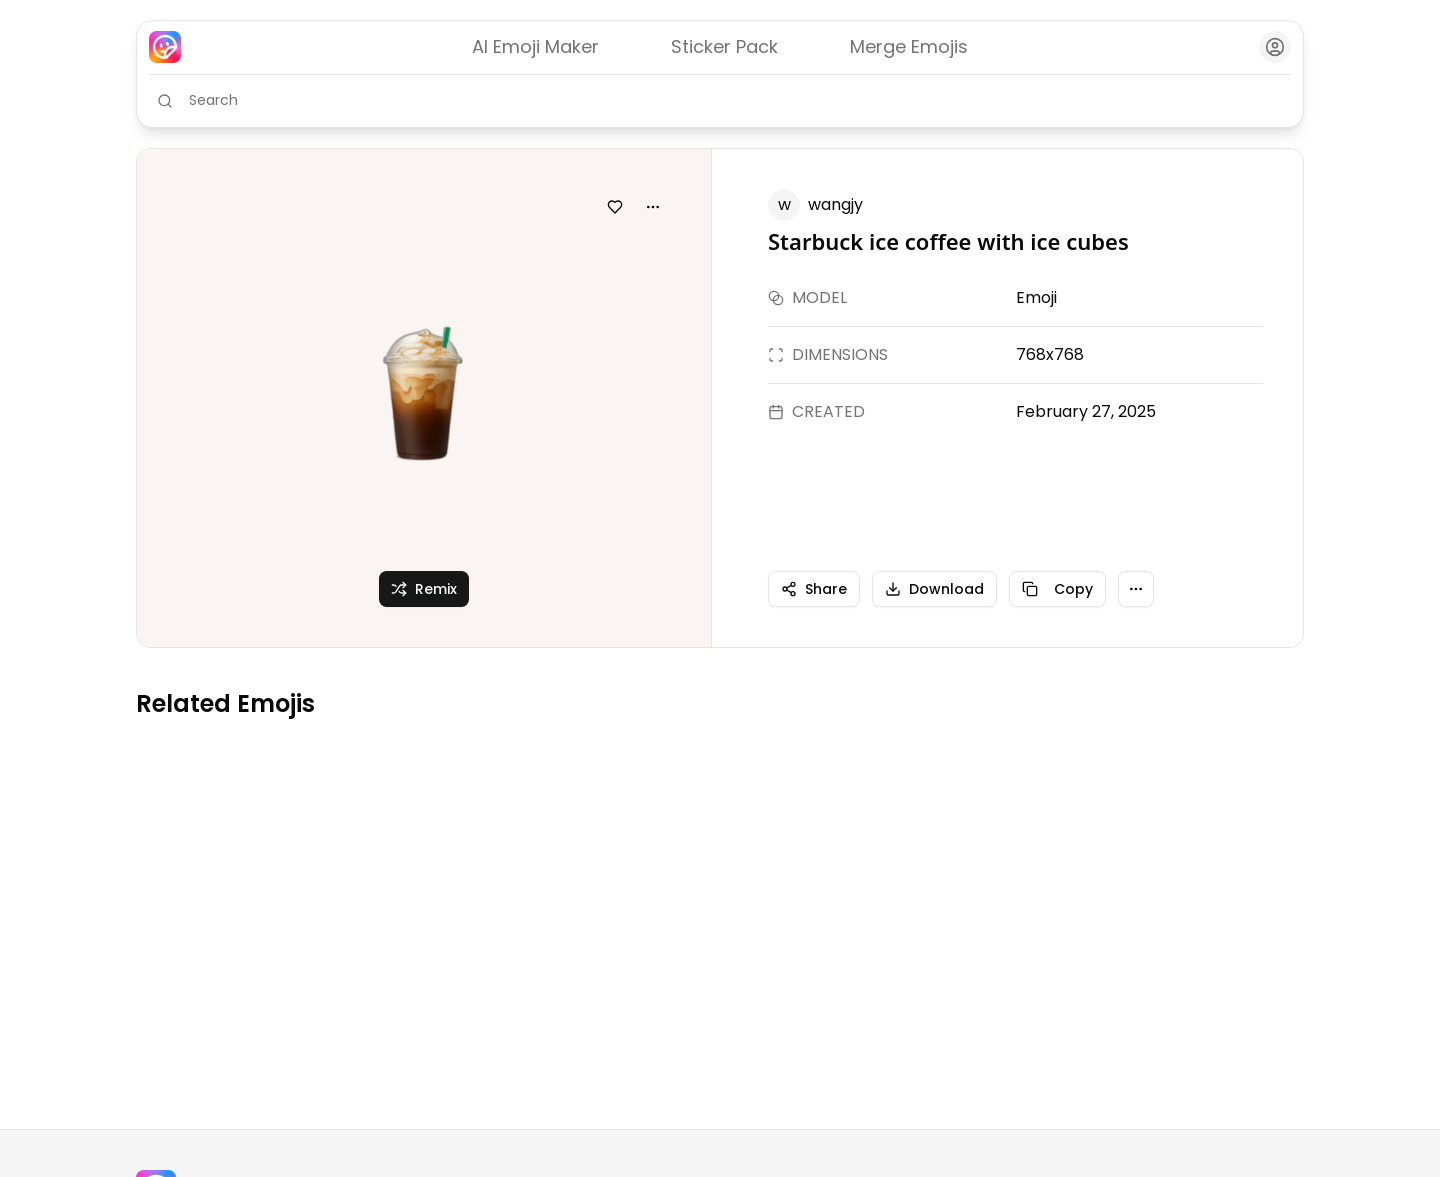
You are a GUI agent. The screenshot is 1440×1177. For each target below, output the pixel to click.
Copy (1057, 589)
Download (934, 589)
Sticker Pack (724, 46)
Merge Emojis (909, 46)
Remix (424, 589)
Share (814, 589)
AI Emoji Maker (535, 46)
